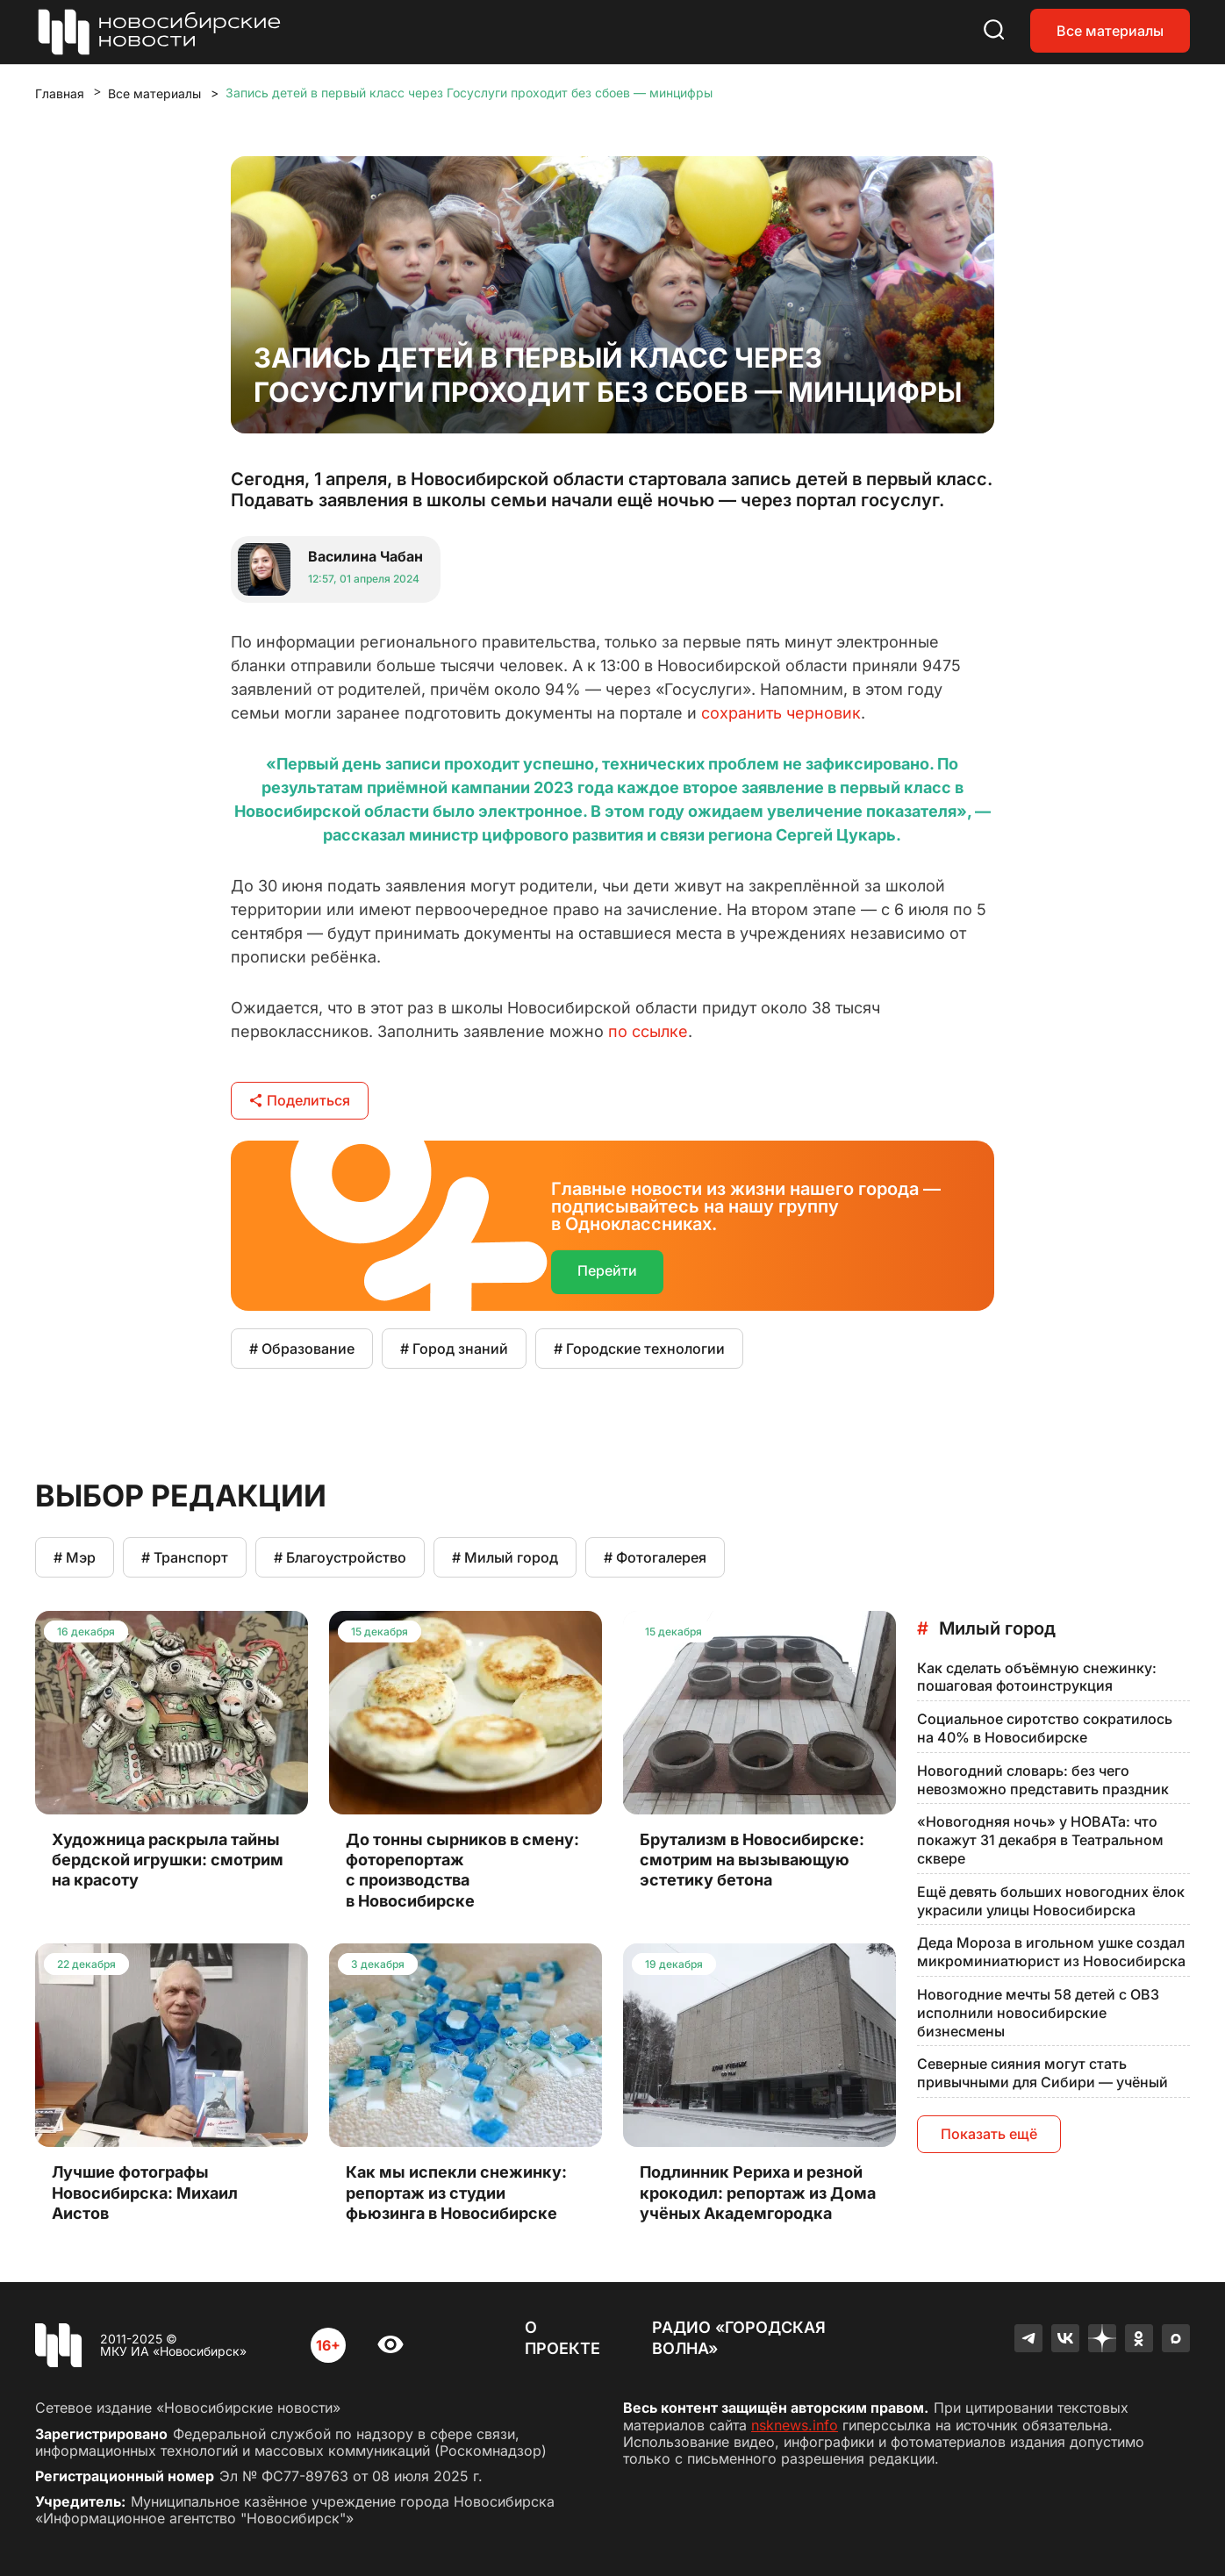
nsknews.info (794, 2425)
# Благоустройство (340, 1557)
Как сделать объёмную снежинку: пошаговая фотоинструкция (1037, 1677)
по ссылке (648, 1031)
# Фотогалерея (655, 1557)
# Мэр (75, 1557)
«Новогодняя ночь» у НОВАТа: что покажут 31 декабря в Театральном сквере (1040, 1840)
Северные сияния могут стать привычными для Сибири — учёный (1042, 2073)
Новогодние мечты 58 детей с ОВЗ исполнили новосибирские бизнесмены (1038, 2013)
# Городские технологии (639, 1348)
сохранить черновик (781, 713)
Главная (59, 93)
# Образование (302, 1348)
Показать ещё (989, 2134)
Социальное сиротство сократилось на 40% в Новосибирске (1044, 1728)
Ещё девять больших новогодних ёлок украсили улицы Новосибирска (1051, 1901)
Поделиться (299, 1100)
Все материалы (1110, 30)
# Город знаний (454, 1348)
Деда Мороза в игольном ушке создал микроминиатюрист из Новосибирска (1051, 1952)
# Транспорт (184, 1557)
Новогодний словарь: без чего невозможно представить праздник (1043, 1780)
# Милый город (505, 1557)
